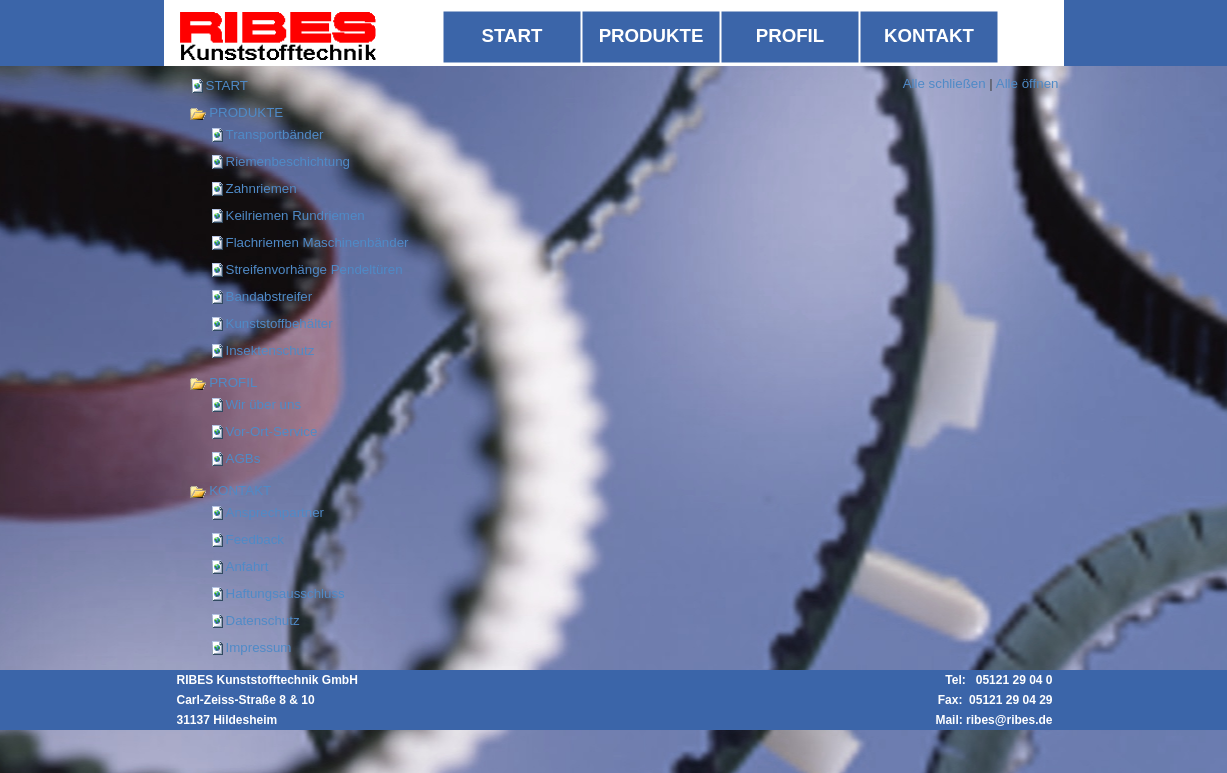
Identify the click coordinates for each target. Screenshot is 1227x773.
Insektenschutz (270, 350)
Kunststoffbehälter (279, 323)
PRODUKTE (236, 112)
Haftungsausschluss (285, 593)
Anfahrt (247, 566)
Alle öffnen (1027, 83)
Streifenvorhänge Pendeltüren (314, 269)
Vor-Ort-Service (272, 431)
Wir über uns (264, 404)
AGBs (243, 458)
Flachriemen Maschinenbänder (317, 242)
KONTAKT (230, 490)
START (227, 85)
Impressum (259, 647)
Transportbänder (275, 134)
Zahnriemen (261, 188)
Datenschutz (263, 620)
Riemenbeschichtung (288, 161)
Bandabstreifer (269, 296)
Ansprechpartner (275, 512)
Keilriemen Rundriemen (295, 215)
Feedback (255, 539)
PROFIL (223, 382)
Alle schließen (944, 83)
